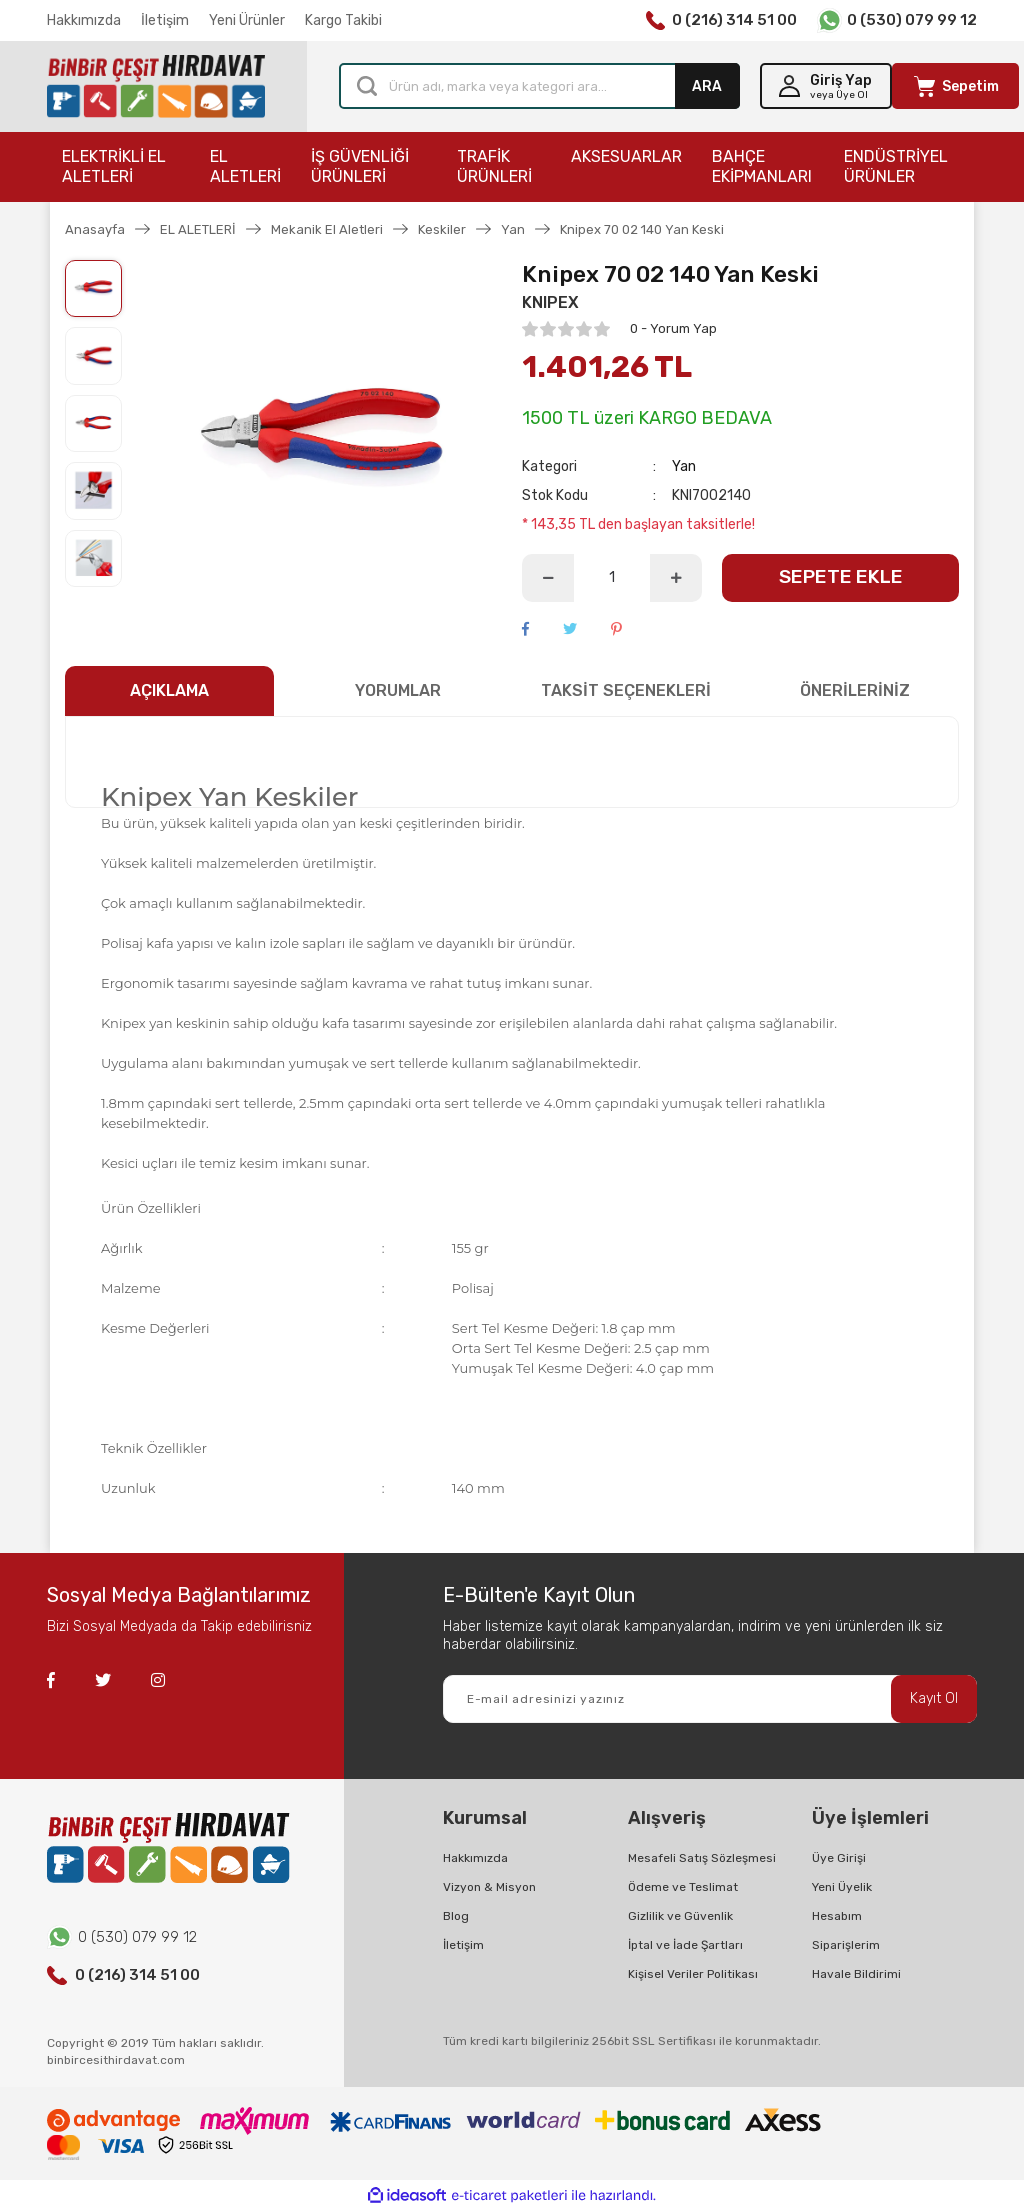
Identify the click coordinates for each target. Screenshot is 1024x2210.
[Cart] (955, 86)
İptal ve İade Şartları (685, 1945)
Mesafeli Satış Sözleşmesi (702, 1858)
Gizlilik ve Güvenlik (680, 1916)
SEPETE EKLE (841, 576)
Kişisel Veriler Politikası (693, 1974)
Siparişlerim (846, 1945)
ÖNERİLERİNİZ (855, 690)
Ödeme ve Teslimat (683, 1887)
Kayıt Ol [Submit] (934, 1698)
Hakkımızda (84, 20)
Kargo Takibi (343, 20)
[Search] (539, 86)
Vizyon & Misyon (489, 1887)
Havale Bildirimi (856, 1974)
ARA (707, 86)
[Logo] (156, 86)
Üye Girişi (839, 1858)
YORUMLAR (398, 690)
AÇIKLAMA (169, 690)
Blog (456, 1916)
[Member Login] (826, 86)
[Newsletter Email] (710, 1699)
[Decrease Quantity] (548, 578)
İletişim (165, 20)
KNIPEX (550, 302)
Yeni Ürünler (247, 20)
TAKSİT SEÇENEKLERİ (626, 690)
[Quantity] (612, 578)
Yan (684, 466)
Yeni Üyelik (842, 1887)
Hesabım (837, 1916)
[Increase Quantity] (676, 578)
